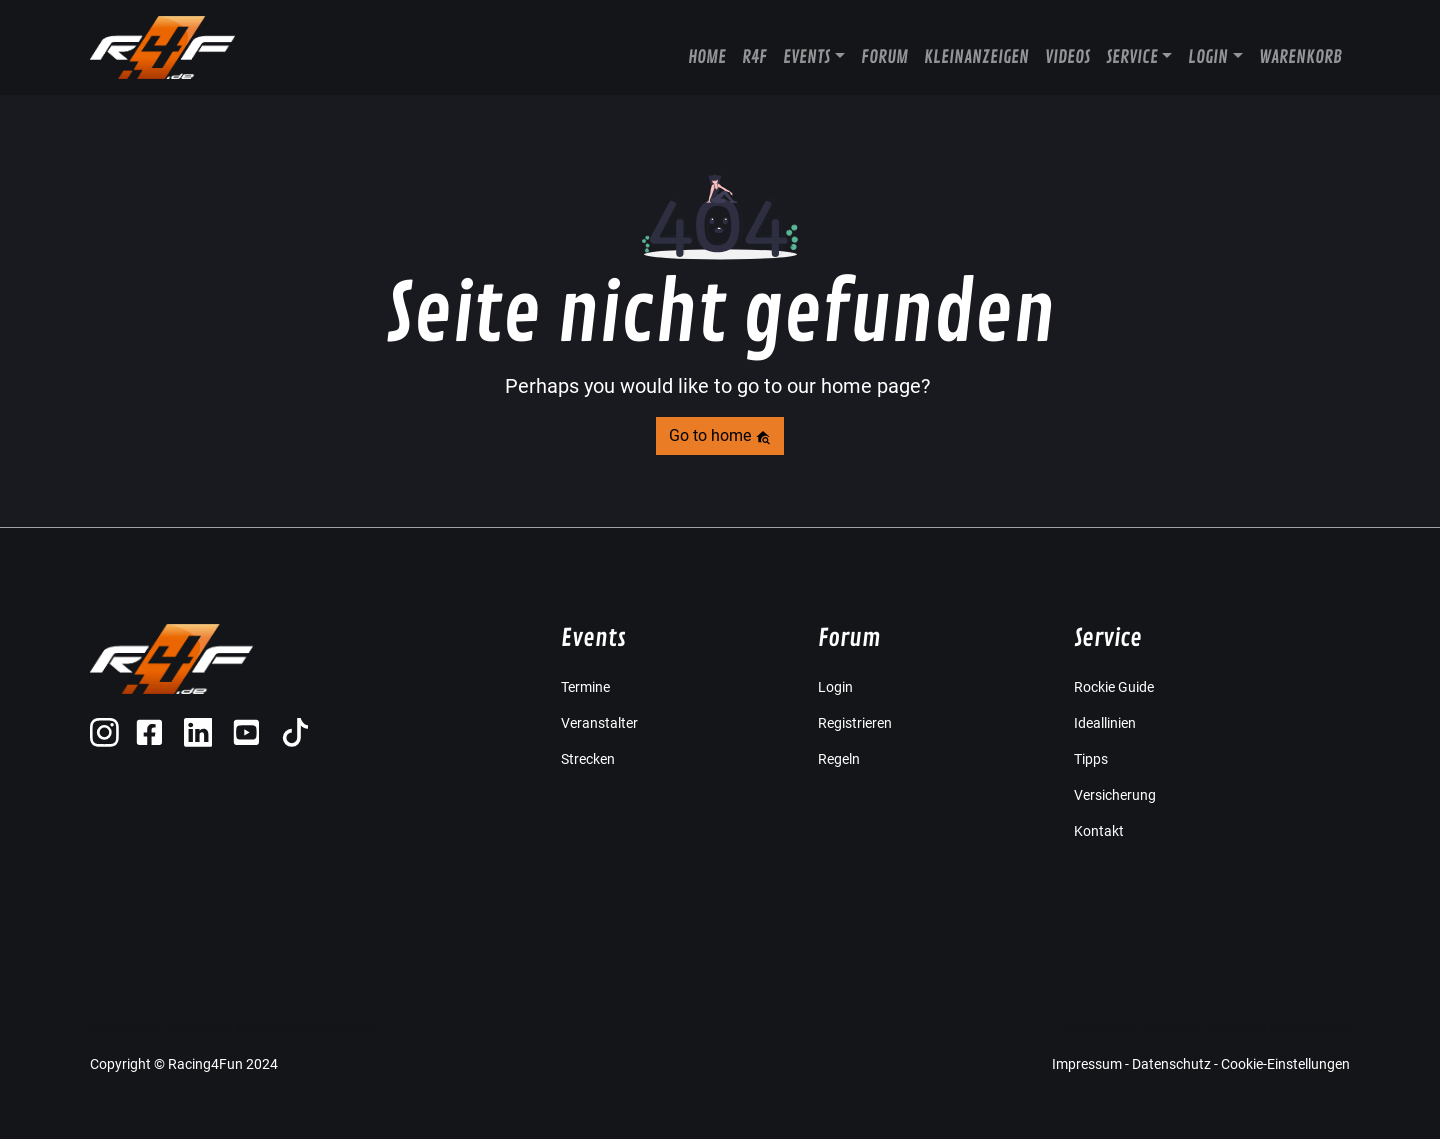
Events (806, 57)
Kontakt (1099, 831)
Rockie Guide (1114, 687)
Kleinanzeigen (976, 57)
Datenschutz (1171, 1064)
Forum (884, 57)
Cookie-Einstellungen (1285, 1064)
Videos (1067, 57)
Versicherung (1115, 795)
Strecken (588, 759)
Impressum (1087, 1064)
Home (707, 57)
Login (1208, 57)
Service (1132, 57)
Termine (585, 687)
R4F (754, 57)
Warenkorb (1300, 57)
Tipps (1091, 759)
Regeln (839, 759)
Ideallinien (1105, 723)
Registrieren (855, 723)
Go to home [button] (720, 435)
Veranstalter (599, 723)
